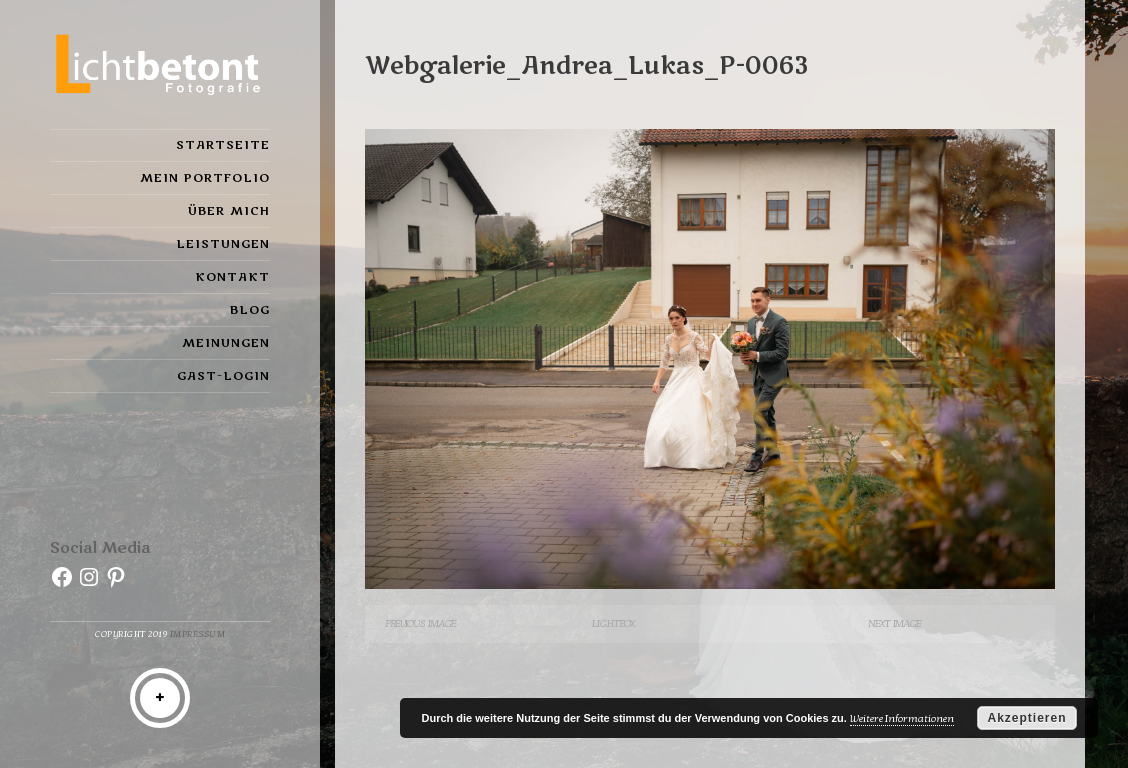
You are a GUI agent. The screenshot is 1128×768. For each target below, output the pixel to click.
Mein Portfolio (205, 178)
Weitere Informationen (902, 718)
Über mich (229, 211)
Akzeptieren (1026, 718)
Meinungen (226, 343)
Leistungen (223, 244)
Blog (250, 310)
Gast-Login (223, 376)
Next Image (894, 623)
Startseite (223, 145)
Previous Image (420, 623)
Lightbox (613, 623)
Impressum (198, 634)
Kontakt (232, 277)
